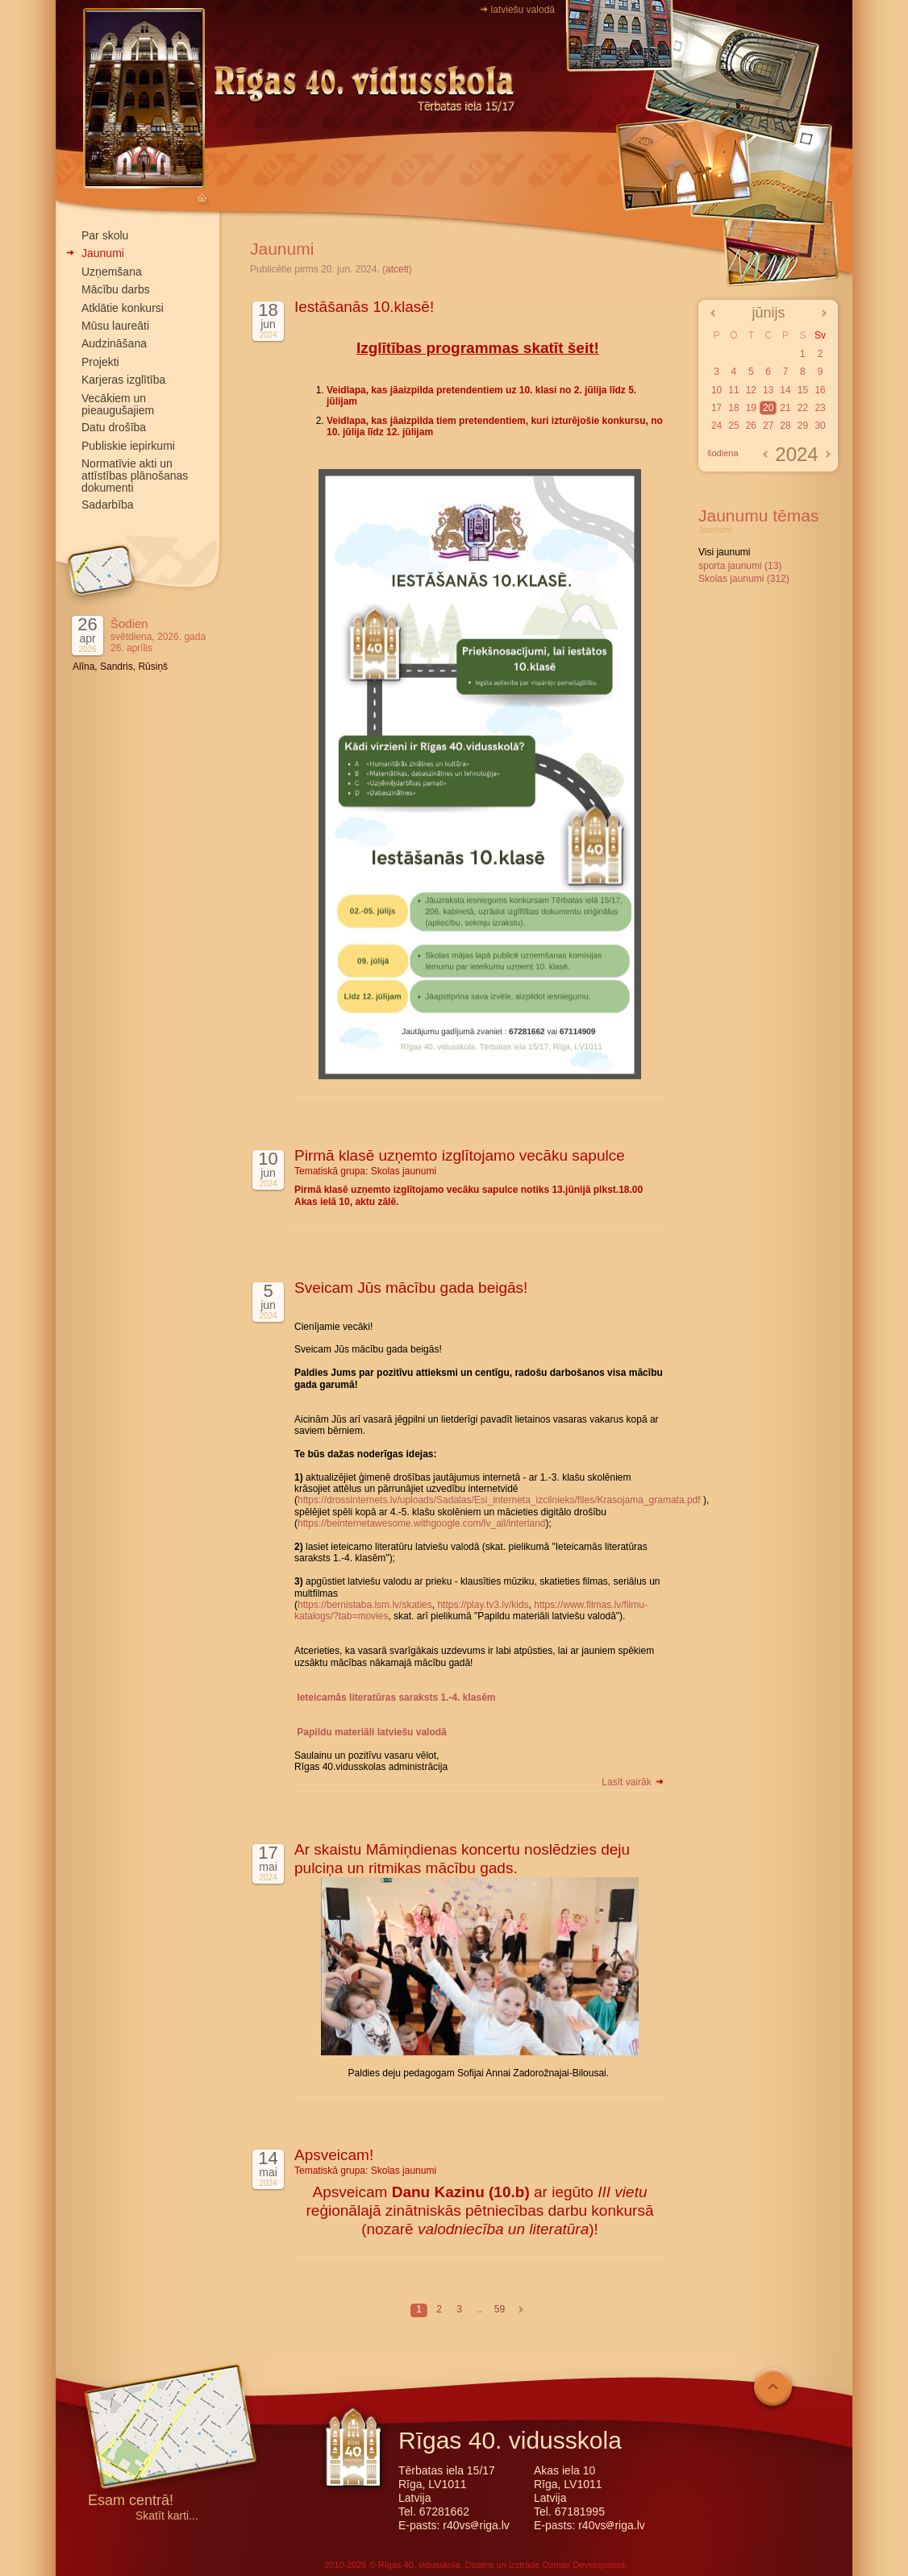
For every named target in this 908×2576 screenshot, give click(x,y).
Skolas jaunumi (403, 1171)
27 (768, 425)
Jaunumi (102, 253)
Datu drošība (113, 427)
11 (733, 390)
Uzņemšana (111, 271)
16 (819, 390)
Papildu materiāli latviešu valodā (371, 1732)
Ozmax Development (583, 2565)
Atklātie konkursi (122, 307)
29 (803, 425)
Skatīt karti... (166, 2516)
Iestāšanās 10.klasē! (364, 306)
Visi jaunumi (724, 552)
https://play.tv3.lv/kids (482, 1604)
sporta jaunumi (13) (739, 565)
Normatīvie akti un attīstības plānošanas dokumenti (134, 475)
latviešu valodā (523, 9)
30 (819, 425)
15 (803, 390)
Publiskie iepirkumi (128, 445)
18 (733, 407)
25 (733, 425)
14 (785, 390)
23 (819, 407)
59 (499, 2309)
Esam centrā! (130, 2501)
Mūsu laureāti (115, 325)
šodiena (723, 453)
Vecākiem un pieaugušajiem (117, 404)
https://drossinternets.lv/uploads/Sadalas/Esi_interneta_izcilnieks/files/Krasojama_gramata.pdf (499, 1500)
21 (785, 407)
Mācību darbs (115, 289)
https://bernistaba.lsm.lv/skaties (365, 1604)
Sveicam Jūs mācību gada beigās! (410, 1287)
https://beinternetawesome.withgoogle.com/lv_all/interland (422, 1523)
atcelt (397, 269)
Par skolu (104, 235)
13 (768, 390)
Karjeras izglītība (123, 379)
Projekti (100, 361)
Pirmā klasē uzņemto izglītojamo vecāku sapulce (459, 1155)
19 (751, 407)
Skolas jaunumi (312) (743, 578)
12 (751, 390)
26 (751, 425)
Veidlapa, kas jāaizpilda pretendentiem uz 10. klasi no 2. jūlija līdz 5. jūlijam (481, 395)
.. (479, 2309)
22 (803, 407)
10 (716, 390)
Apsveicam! (333, 2154)
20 (768, 407)
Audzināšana (114, 343)
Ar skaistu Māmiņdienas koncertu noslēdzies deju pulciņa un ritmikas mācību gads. (462, 1858)
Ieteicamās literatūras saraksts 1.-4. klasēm (396, 1697)
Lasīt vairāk (633, 1782)
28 (785, 425)
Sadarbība (107, 504)
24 (716, 425)
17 (716, 407)
